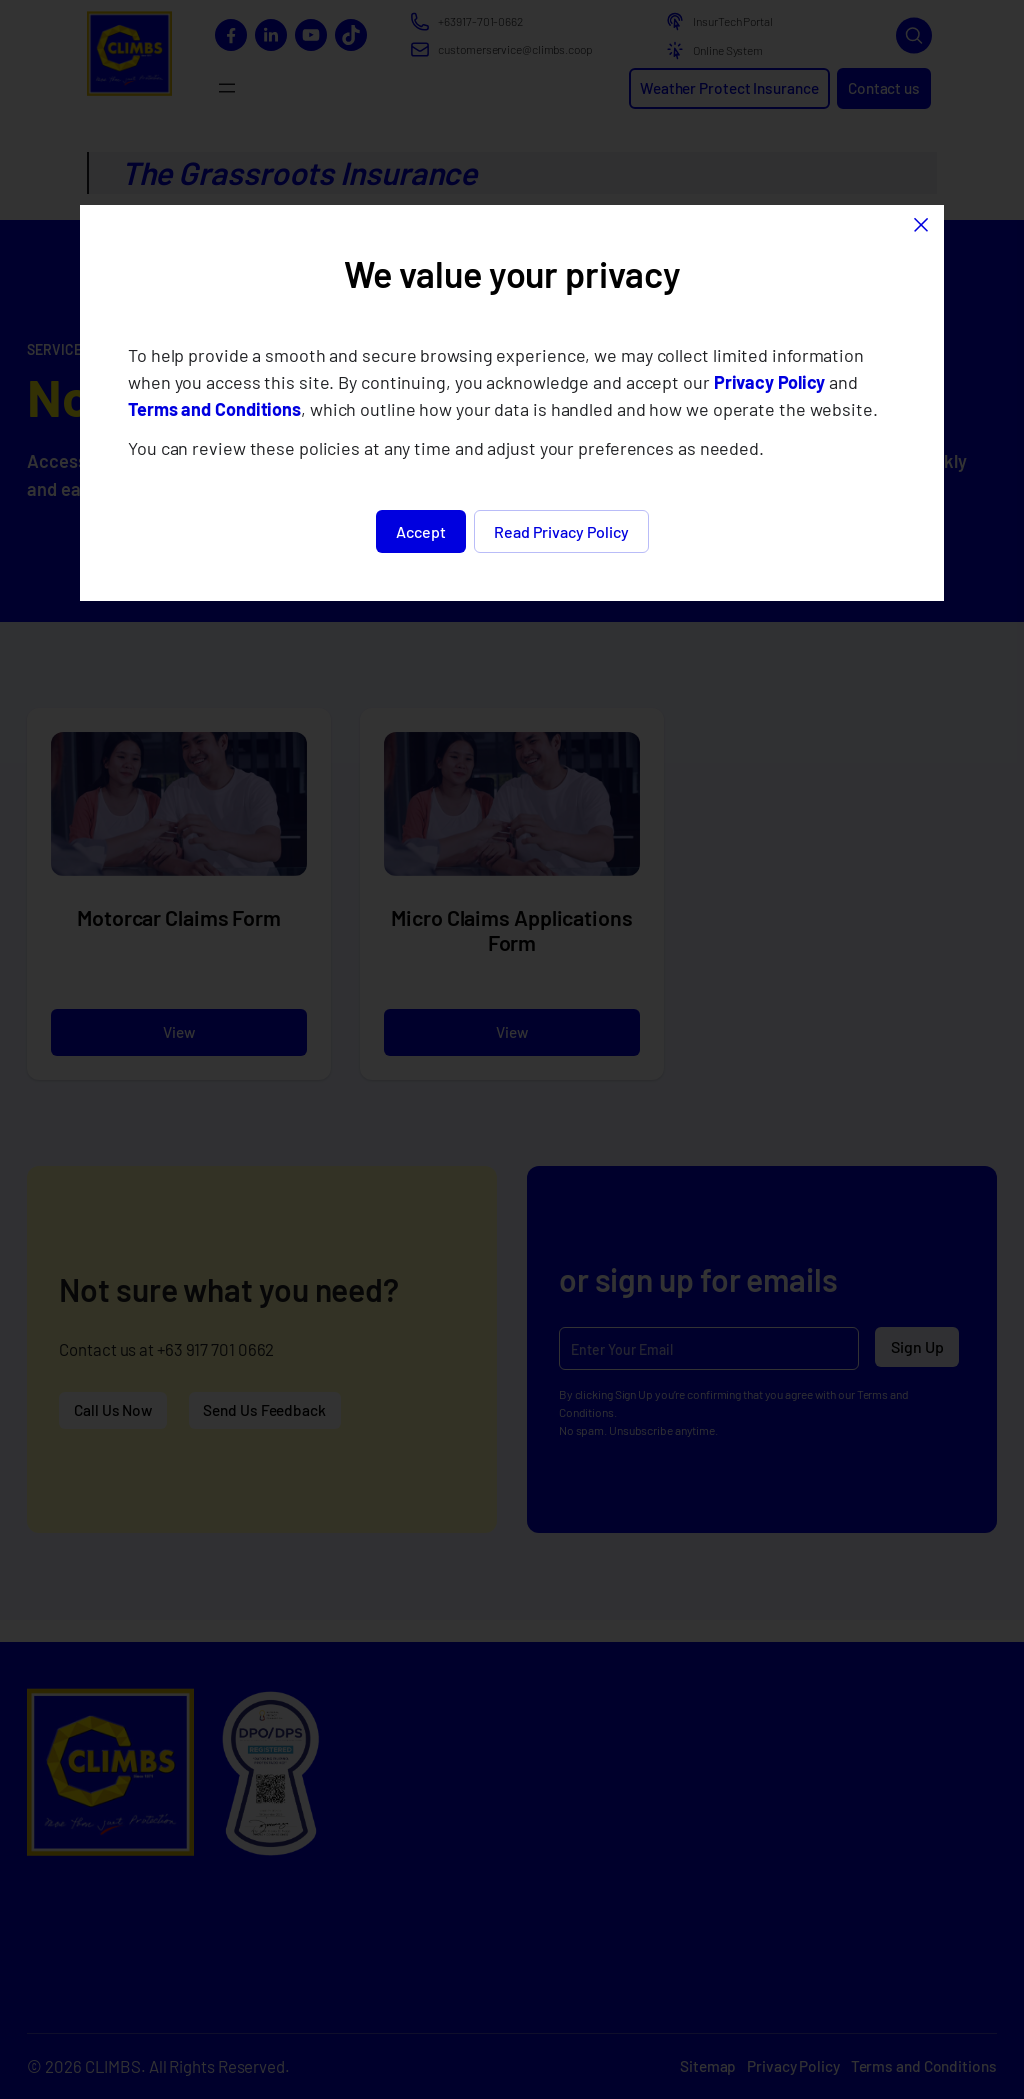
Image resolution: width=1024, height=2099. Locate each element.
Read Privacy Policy (561, 531)
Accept (421, 531)
